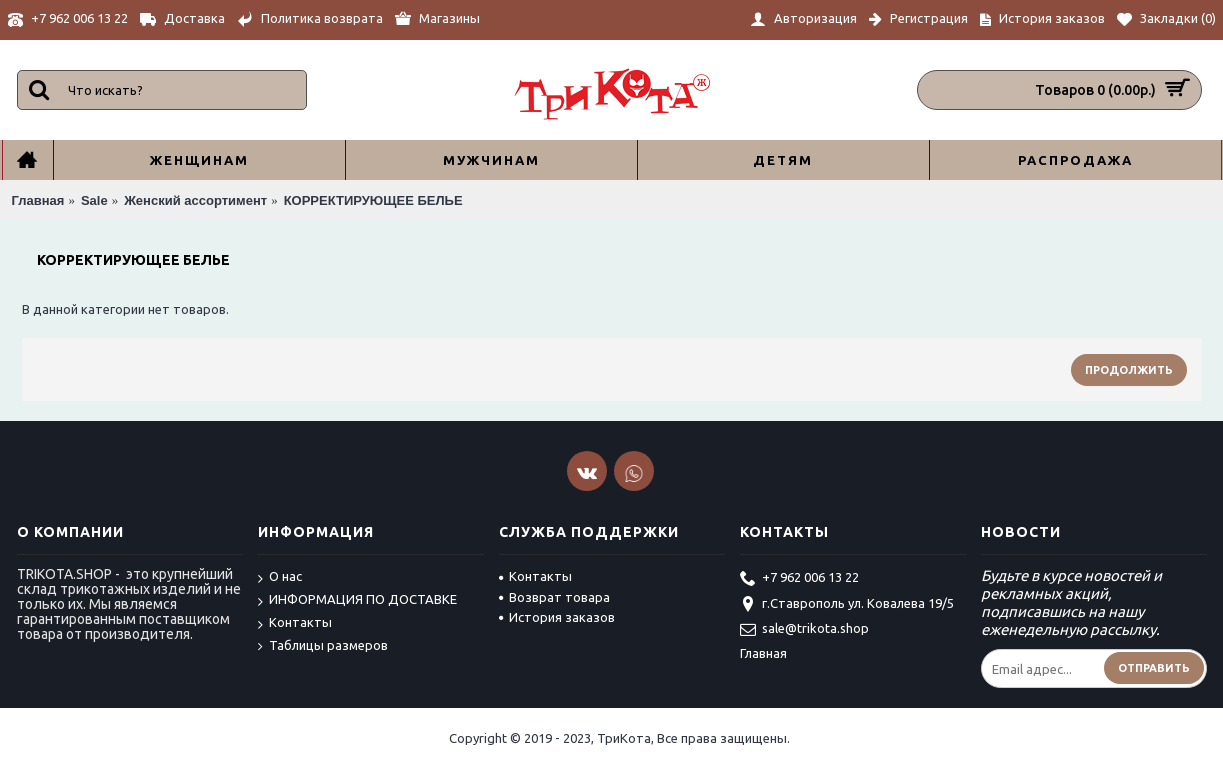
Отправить (1154, 668)
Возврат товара (554, 597)
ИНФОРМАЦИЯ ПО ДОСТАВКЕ (357, 600)
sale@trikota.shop (804, 630)
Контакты (295, 623)
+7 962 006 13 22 (799, 579)
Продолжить (1129, 370)
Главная (763, 653)
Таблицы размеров (323, 646)
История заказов (557, 617)
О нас (280, 577)
